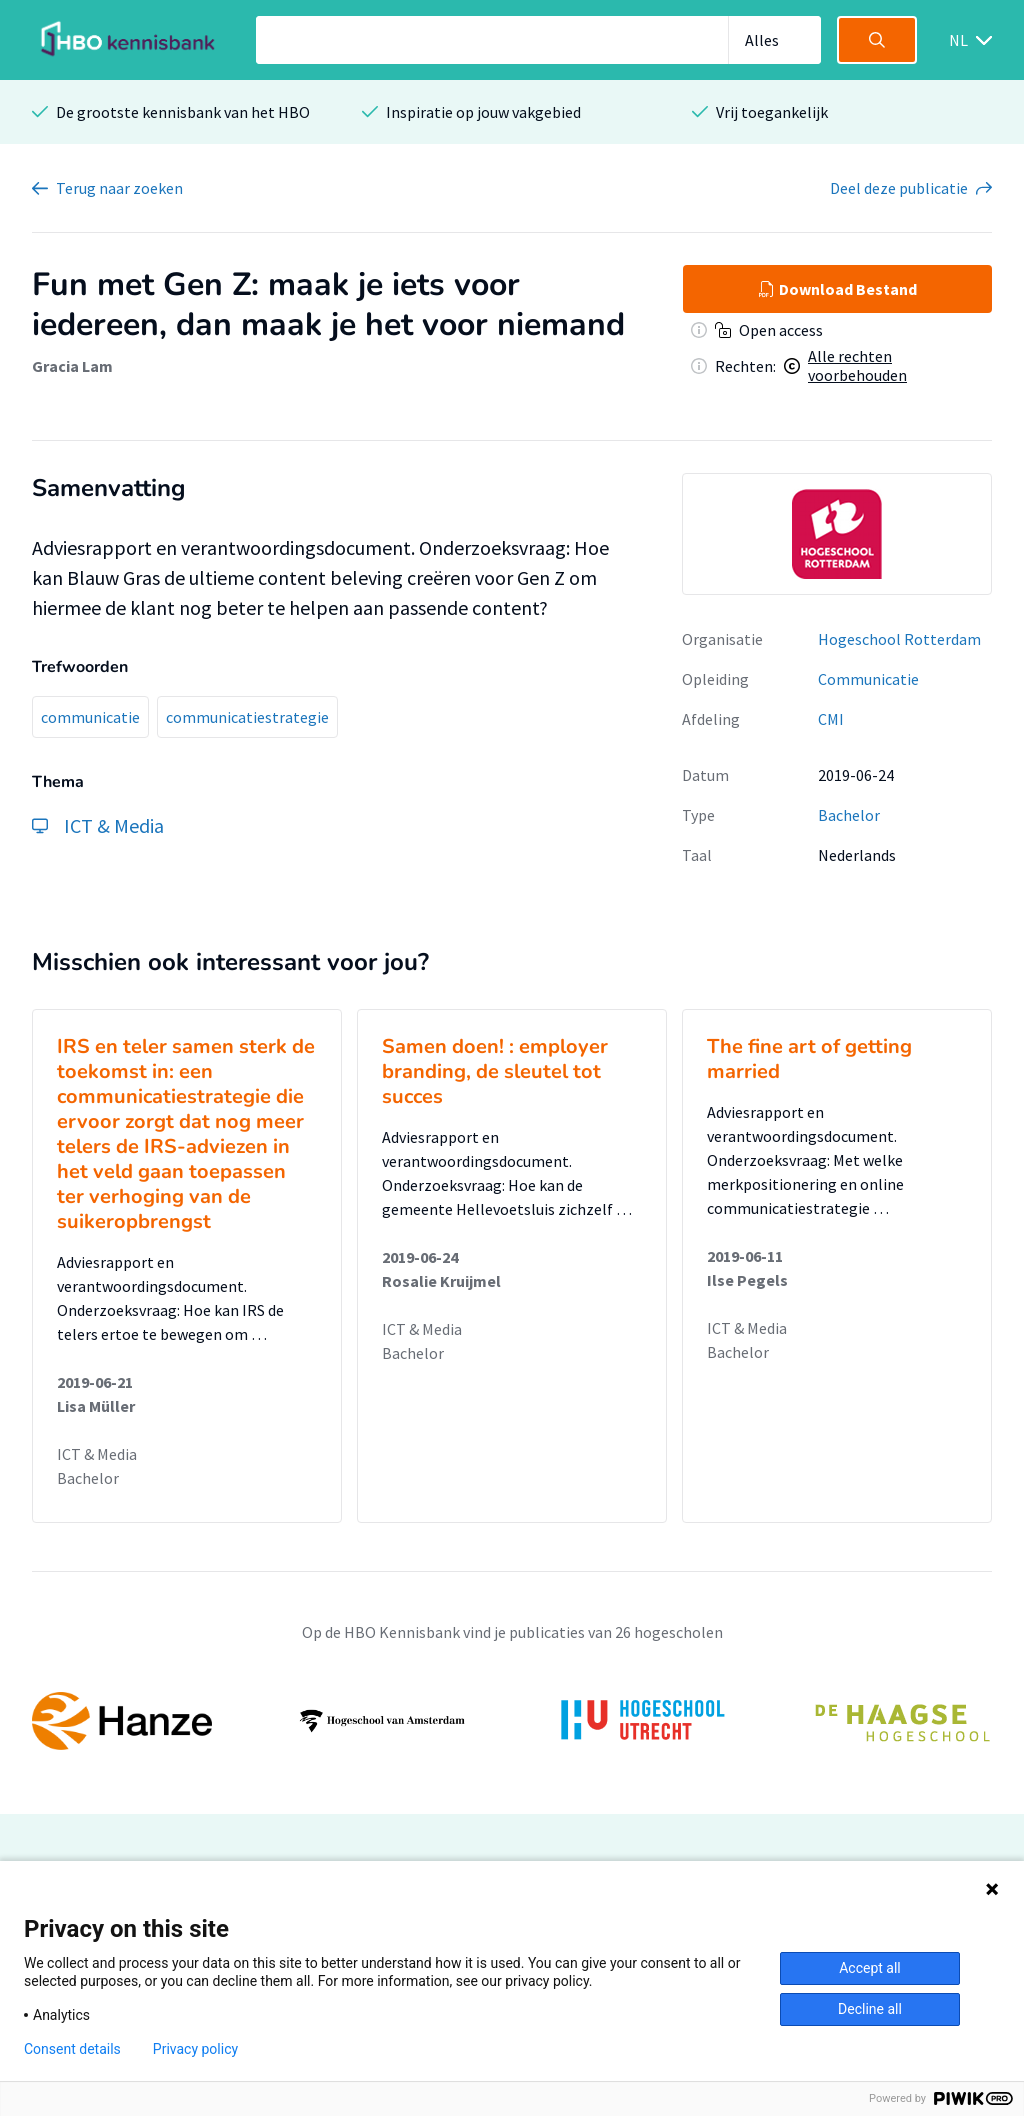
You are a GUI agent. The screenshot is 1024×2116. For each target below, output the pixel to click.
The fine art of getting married (809, 1059)
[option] (837, 534)
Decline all (870, 2009)
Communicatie (868, 679)
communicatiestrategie (247, 717)
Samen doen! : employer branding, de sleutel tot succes (495, 1071)
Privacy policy (195, 2049)
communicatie (90, 717)
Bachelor (849, 815)
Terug (119, 188)
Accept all (870, 1968)
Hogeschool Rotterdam (899, 639)
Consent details (72, 2049)
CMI (831, 719)
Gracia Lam (72, 366)
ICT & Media (97, 1454)
